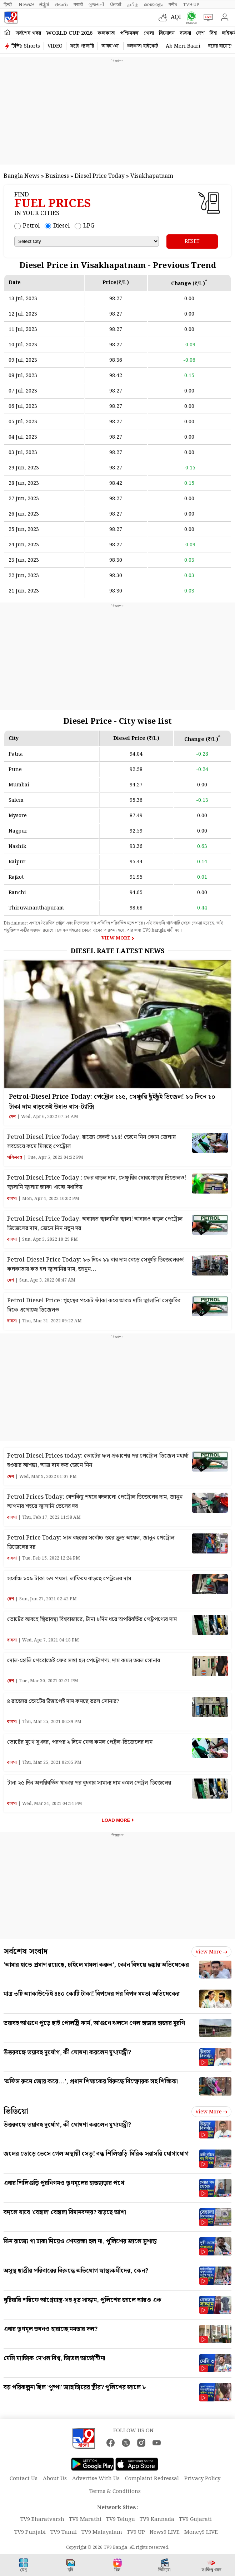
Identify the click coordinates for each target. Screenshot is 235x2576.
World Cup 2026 (69, 33)
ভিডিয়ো (16, 2111)
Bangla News (22, 176)
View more (211, 1952)
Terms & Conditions (115, 2491)
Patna (16, 754)
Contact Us (24, 2478)
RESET (192, 241)
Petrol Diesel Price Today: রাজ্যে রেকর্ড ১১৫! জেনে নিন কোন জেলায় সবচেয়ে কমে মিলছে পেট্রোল (91, 1142)
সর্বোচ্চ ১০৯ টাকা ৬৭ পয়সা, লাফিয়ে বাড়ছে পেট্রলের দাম (69, 1578)
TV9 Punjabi (30, 2532)
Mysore (18, 816)
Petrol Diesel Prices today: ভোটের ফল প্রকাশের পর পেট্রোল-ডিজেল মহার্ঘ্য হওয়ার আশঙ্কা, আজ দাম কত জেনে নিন (98, 1461)
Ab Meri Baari (183, 46)
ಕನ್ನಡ (44, 4)
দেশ (200, 33)
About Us (55, 2478)
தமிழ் (132, 4)
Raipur (17, 862)
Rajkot (16, 877)
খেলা (149, 33)
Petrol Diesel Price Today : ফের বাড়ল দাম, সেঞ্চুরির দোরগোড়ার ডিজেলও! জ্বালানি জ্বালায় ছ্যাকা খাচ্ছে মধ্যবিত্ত (96, 1183)
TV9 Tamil (63, 2532)
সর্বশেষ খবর (28, 33)
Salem (16, 800)
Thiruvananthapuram (36, 908)
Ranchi (17, 893)
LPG (88, 225)
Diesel (61, 225)
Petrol (31, 225)
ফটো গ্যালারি (82, 46)
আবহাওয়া (110, 46)
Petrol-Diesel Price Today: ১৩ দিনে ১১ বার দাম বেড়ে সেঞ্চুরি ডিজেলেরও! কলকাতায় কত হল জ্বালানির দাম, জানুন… (96, 1264)
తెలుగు (61, 4)
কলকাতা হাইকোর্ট (142, 46)
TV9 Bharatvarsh (42, 2519)
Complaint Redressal (152, 2478)
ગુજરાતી (96, 4)
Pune (15, 770)
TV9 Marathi (85, 2519)
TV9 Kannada (157, 2519)
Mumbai (19, 785)
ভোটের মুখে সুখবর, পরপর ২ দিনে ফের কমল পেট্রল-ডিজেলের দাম (79, 1742)
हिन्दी (8, 4)
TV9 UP (136, 2532)
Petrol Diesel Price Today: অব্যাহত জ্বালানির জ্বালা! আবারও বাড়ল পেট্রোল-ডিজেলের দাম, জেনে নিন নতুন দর (96, 1224)
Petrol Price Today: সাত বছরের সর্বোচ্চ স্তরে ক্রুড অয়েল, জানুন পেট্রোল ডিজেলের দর (90, 1542)
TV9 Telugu (120, 2519)
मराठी (78, 4)
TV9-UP (191, 4)
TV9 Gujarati (195, 2519)
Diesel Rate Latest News (118, 951)
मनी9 (173, 4)
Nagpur (18, 831)
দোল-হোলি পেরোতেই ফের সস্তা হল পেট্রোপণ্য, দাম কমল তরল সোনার (83, 1660)
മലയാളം (153, 4)
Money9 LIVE (201, 2532)
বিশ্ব (213, 33)
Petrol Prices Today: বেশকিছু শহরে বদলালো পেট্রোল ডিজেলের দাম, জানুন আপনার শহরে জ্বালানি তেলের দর (94, 1502)
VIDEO (55, 46)
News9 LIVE (165, 2532)
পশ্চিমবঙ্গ (129, 33)
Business (57, 176)
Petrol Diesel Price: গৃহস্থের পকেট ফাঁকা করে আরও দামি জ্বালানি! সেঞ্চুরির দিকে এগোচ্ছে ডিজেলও (93, 1305)
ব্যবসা (185, 33)
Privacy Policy (202, 2478)
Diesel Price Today (100, 176)
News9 (26, 4)
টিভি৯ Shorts (25, 46)
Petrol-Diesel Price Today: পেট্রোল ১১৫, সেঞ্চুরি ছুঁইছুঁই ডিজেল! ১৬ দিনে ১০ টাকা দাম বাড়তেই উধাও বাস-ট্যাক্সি (112, 1102)
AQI (176, 17)
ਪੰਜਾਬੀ (115, 4)
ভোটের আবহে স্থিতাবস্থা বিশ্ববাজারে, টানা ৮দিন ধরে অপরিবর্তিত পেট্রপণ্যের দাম (92, 1619)
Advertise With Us (96, 2478)
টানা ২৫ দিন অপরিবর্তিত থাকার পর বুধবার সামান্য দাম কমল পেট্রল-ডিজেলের (89, 1783)
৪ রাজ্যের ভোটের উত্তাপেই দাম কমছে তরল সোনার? (63, 1701)
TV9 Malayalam (101, 2532)
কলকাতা (106, 33)
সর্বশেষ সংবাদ (26, 1951)
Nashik (17, 846)
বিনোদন (167, 33)
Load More (116, 1820)
